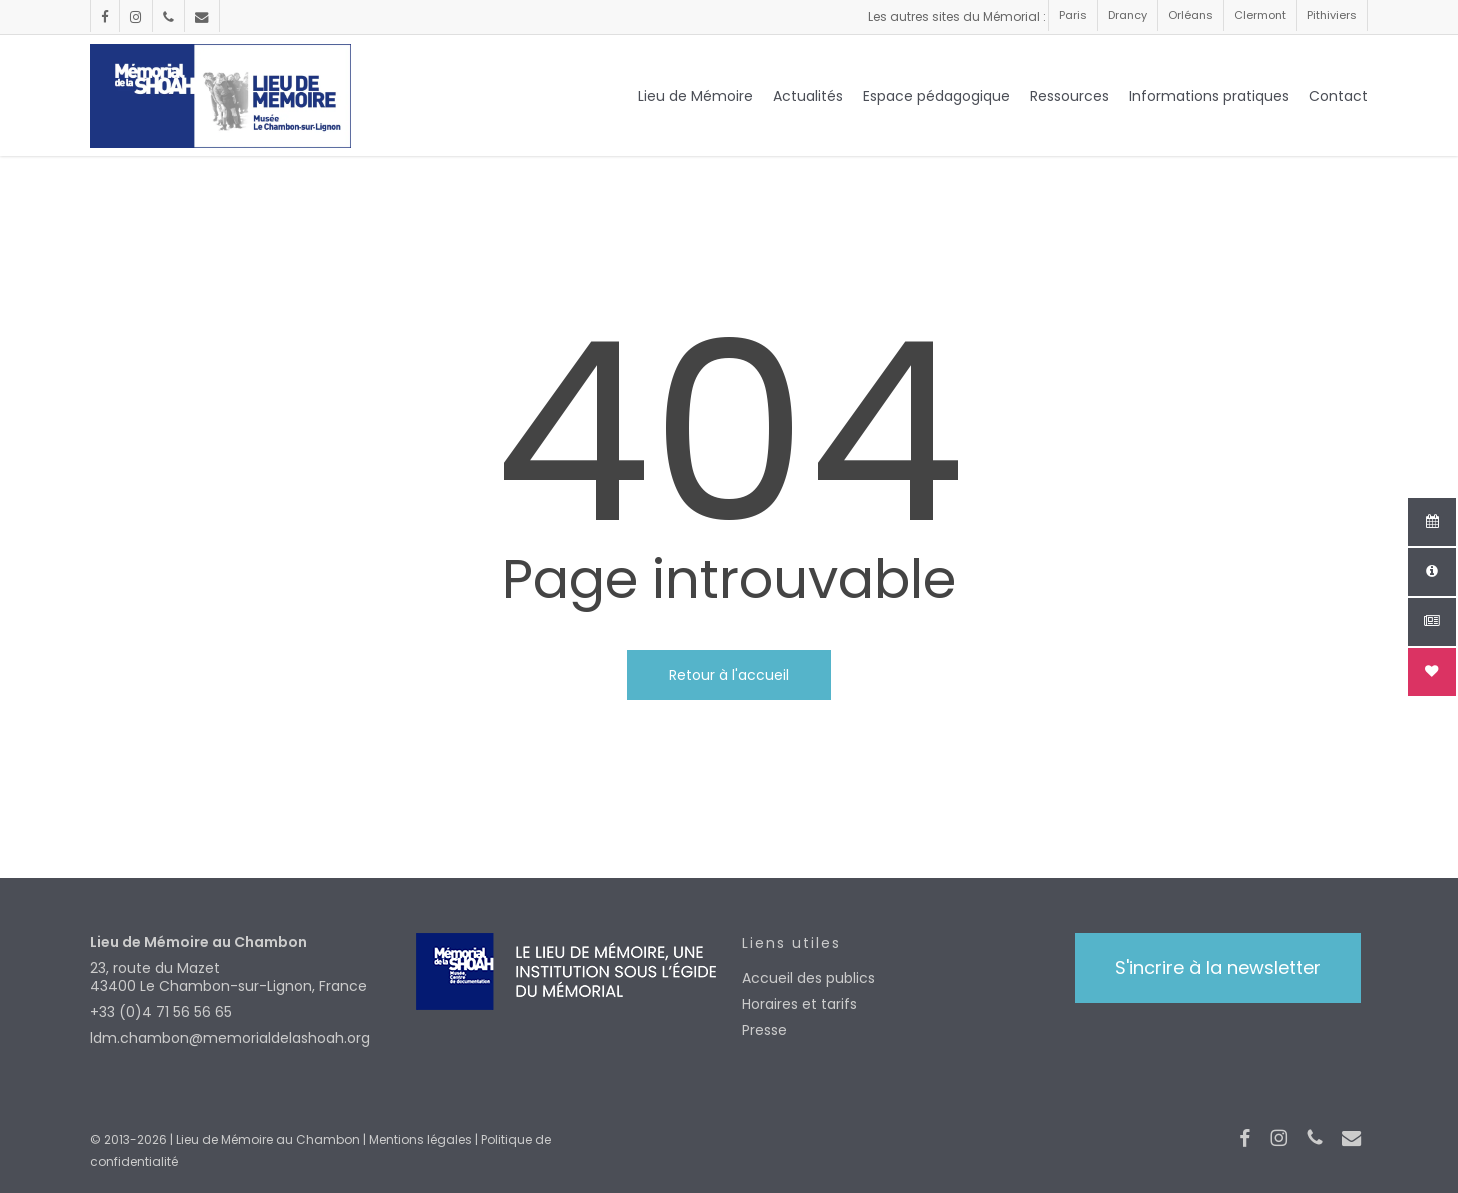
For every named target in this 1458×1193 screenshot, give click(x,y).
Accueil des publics (808, 978)
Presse (764, 1030)
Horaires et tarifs (799, 1004)
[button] (1218, 968)
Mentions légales (420, 1139)
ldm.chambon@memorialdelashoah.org (230, 1038)
